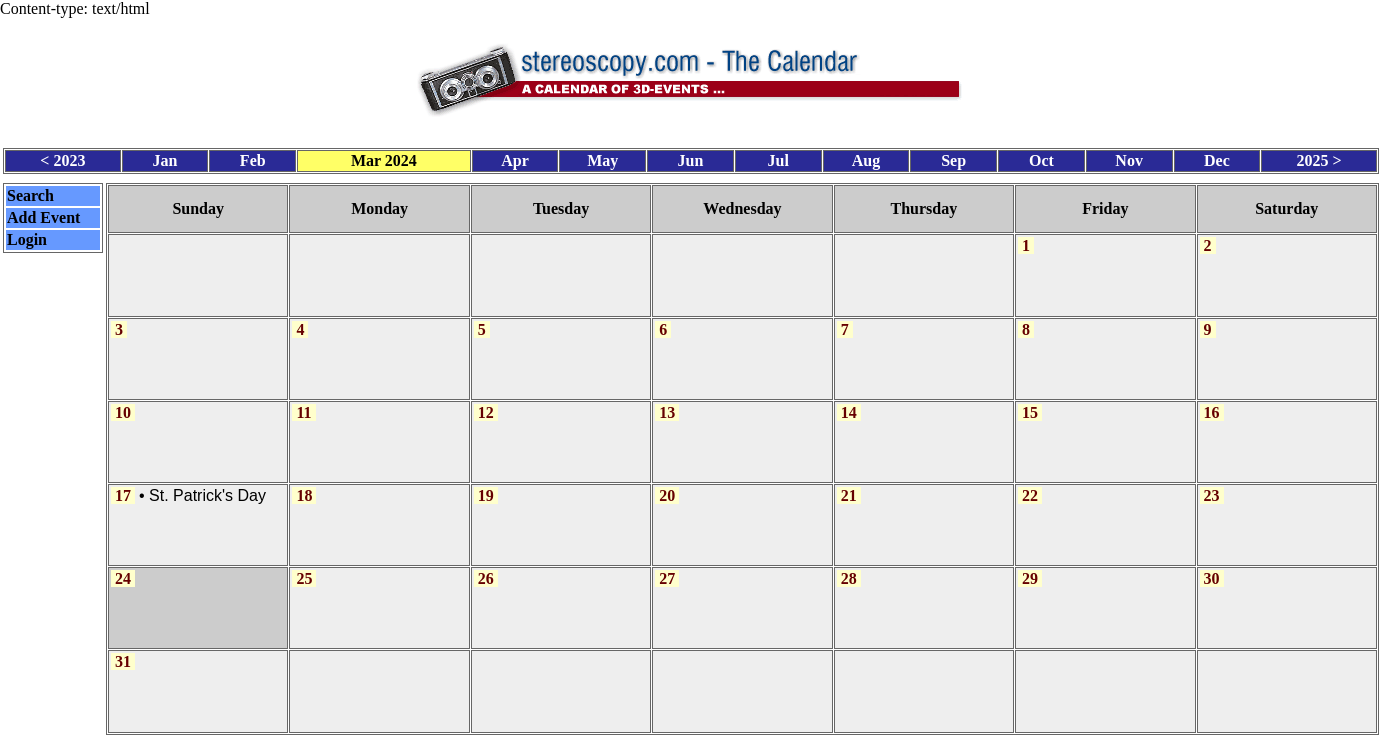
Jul (778, 157)
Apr (515, 157)
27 (667, 565)
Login (27, 235)
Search (30, 191)
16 (1212, 402)
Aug (866, 157)
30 (1212, 565)
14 (849, 402)
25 (304, 565)
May (602, 157)
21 (849, 484)
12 (486, 402)
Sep (953, 157)
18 (304, 484)
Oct (1041, 157)
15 (1030, 402)
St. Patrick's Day (207, 484)
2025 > (1319, 157)
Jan (165, 157)
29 (1030, 565)
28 (849, 565)
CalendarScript (735, 727)
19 (486, 484)
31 (123, 646)
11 (303, 402)
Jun (691, 157)
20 (667, 484)
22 (1030, 484)
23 (1212, 484)
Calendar (635, 727)
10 (123, 402)
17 (123, 484)
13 (667, 402)
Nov (1129, 157)
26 (486, 565)
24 (123, 565)
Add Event (43, 213)
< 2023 (62, 157)
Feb (253, 157)
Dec (1217, 157)
